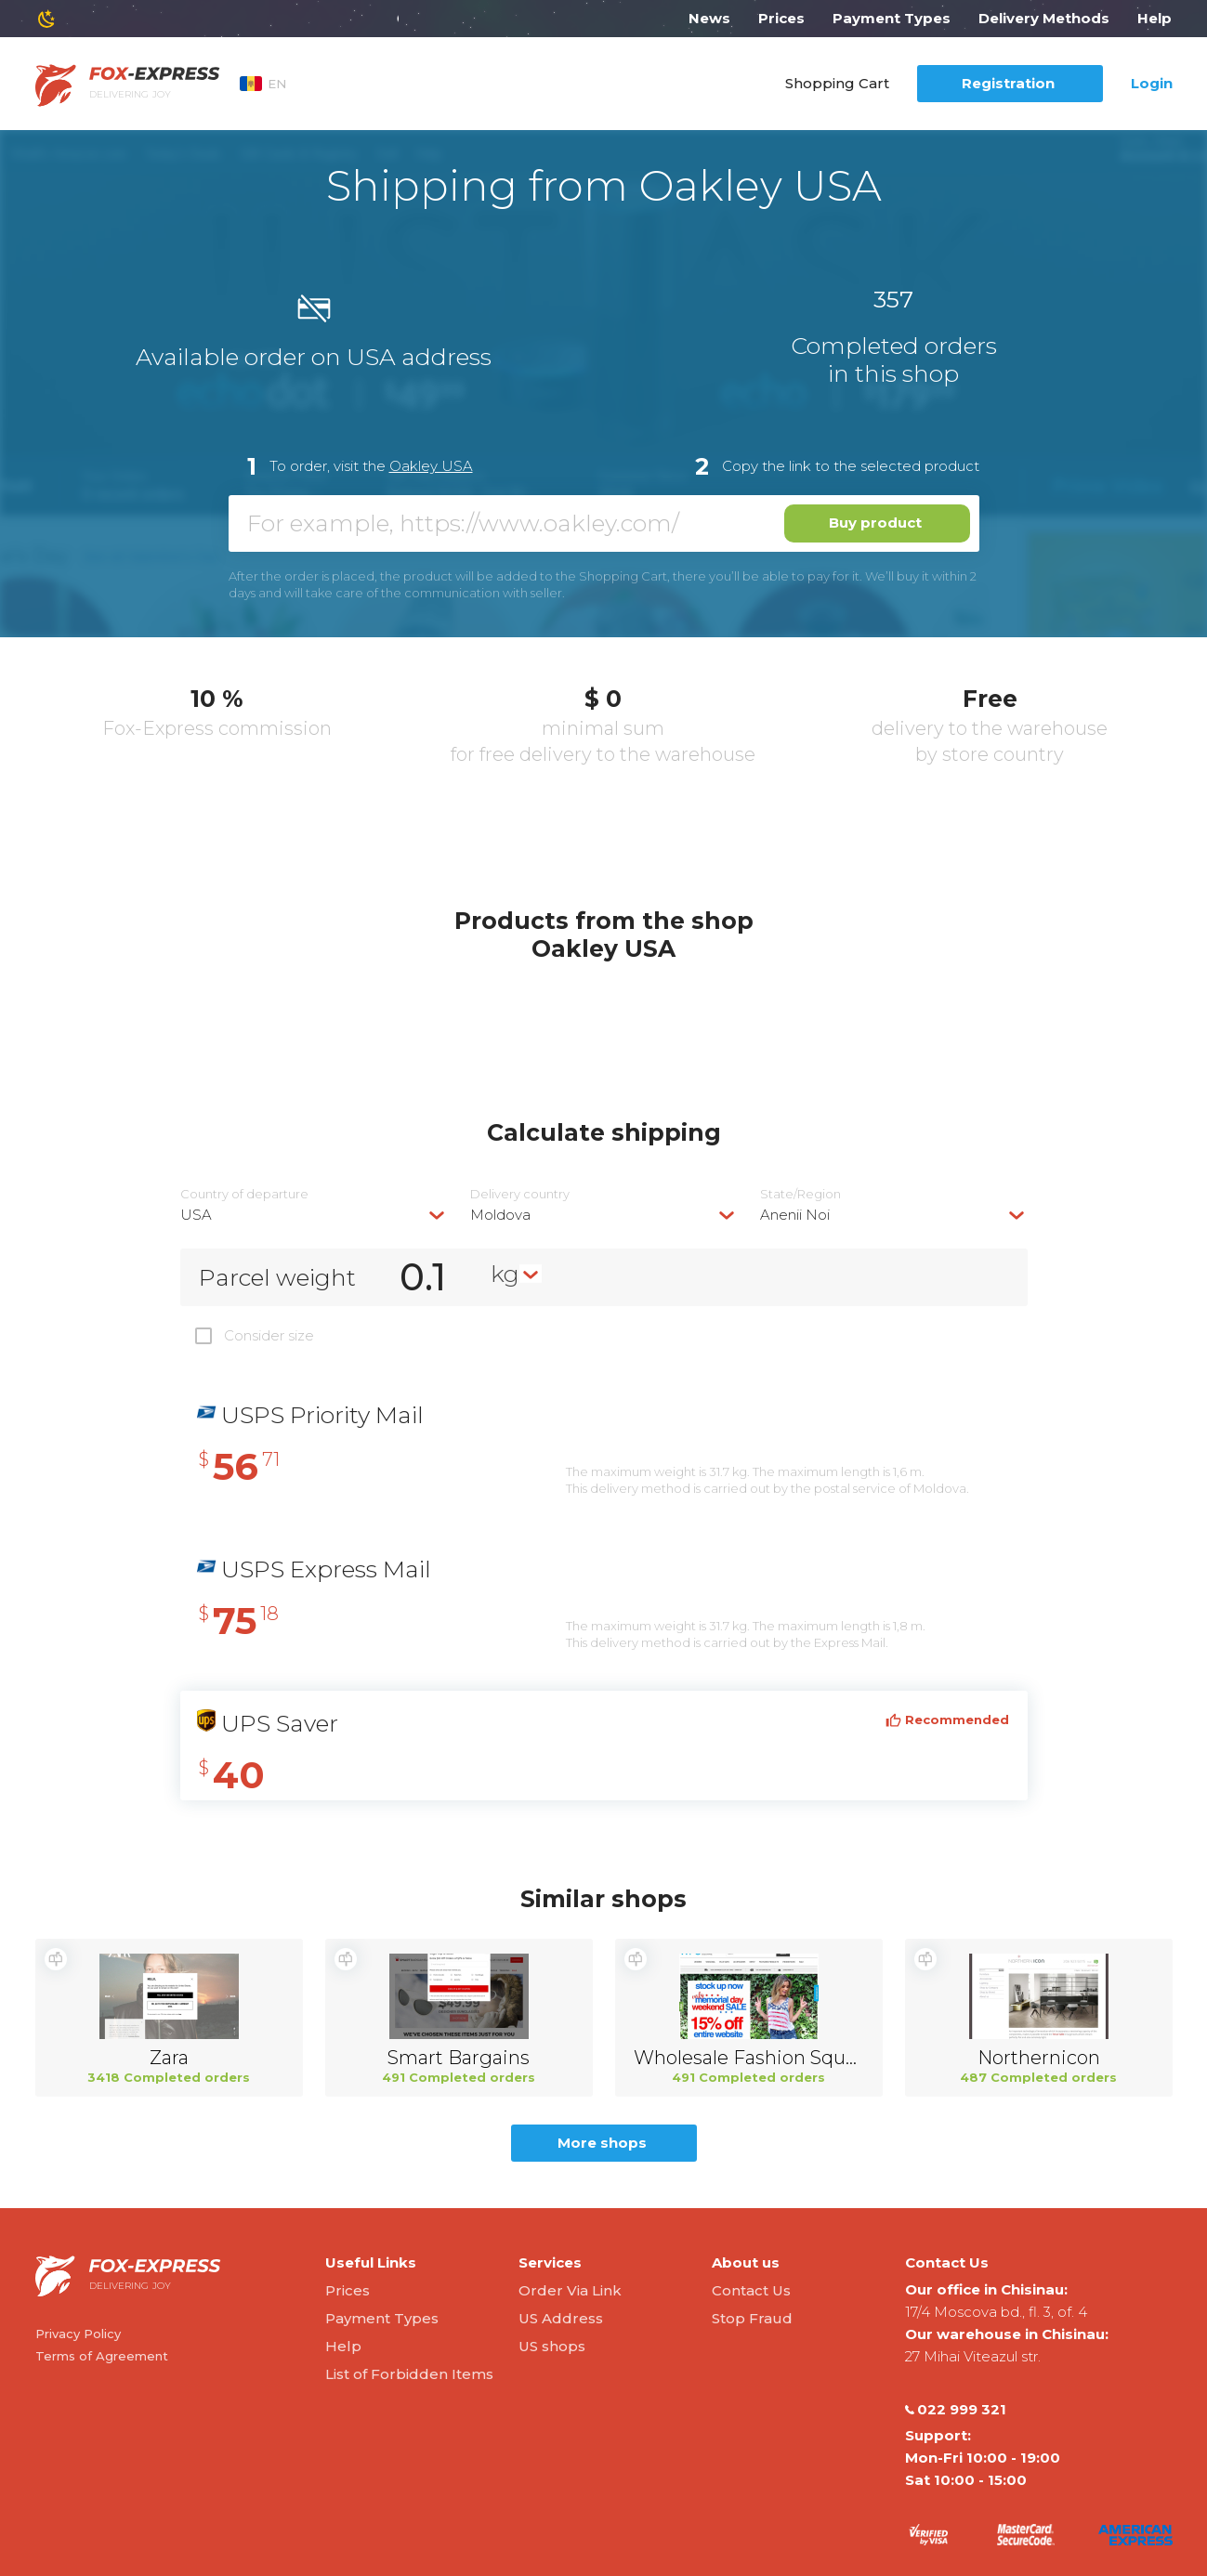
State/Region (800, 1194)
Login (1152, 83)
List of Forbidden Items (409, 2374)
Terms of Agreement (101, 2355)
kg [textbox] (505, 1274)
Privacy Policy (78, 2333)
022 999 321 (955, 2410)
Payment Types (892, 18)
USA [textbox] (196, 1214)
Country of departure (244, 1194)
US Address (560, 2318)
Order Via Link (570, 2290)
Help (1154, 18)
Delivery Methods (1043, 18)
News (709, 18)
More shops (602, 2142)
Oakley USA (431, 466)
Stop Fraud (752, 2318)
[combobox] (314, 1214)
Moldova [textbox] (500, 1214)
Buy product (875, 522)
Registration (1008, 83)
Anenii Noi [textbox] (795, 1214)
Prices (781, 18)
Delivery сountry (520, 1194)
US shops (551, 2346)
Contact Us (751, 2290)
